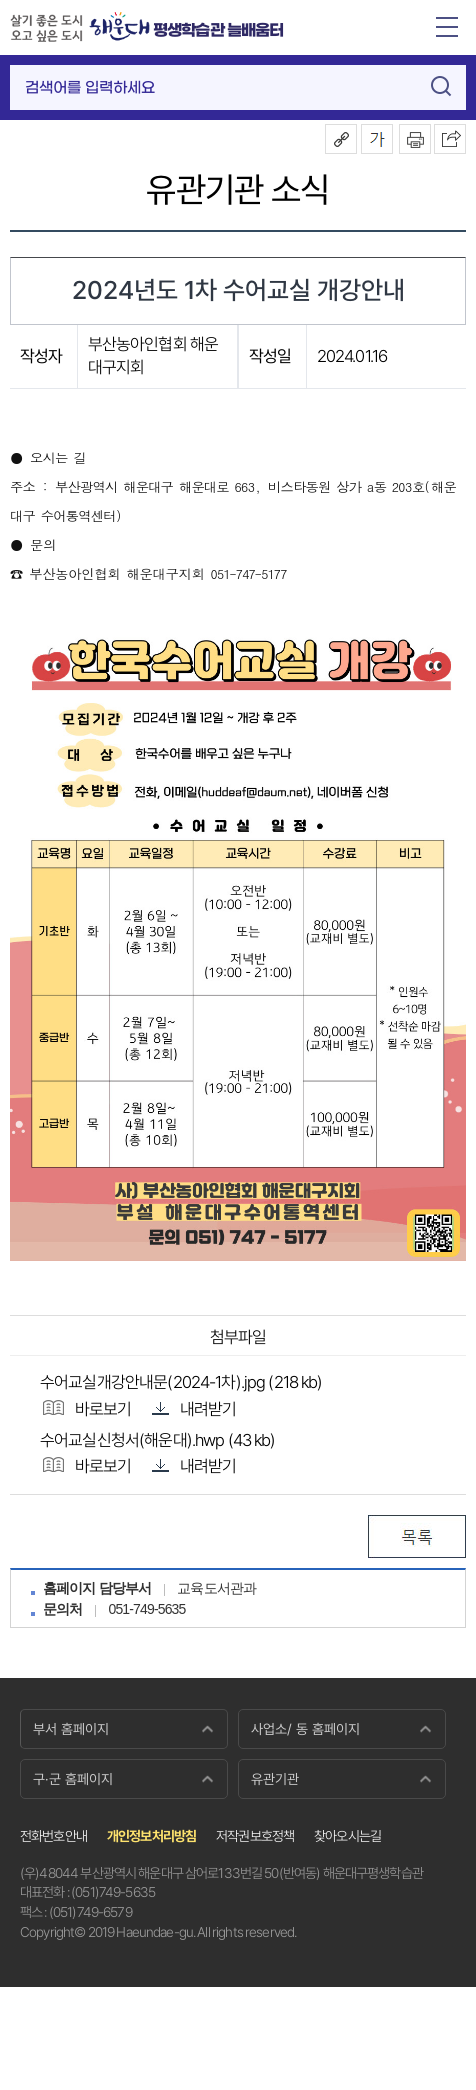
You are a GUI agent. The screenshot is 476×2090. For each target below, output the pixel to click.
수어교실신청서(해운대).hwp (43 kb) (158, 1440)
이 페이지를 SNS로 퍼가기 (450, 139)
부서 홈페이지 (71, 1729)
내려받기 (194, 1408)
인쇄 (415, 139)
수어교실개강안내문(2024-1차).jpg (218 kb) (181, 1382)
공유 (341, 139)
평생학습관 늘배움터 (218, 31)
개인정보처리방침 (151, 1836)
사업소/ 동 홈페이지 (305, 1729)
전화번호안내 (53, 1836)
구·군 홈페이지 (73, 1779)
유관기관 (275, 1779)
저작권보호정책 (255, 1836)
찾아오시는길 (347, 1836)
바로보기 (86, 1408)
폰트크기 (377, 139)
